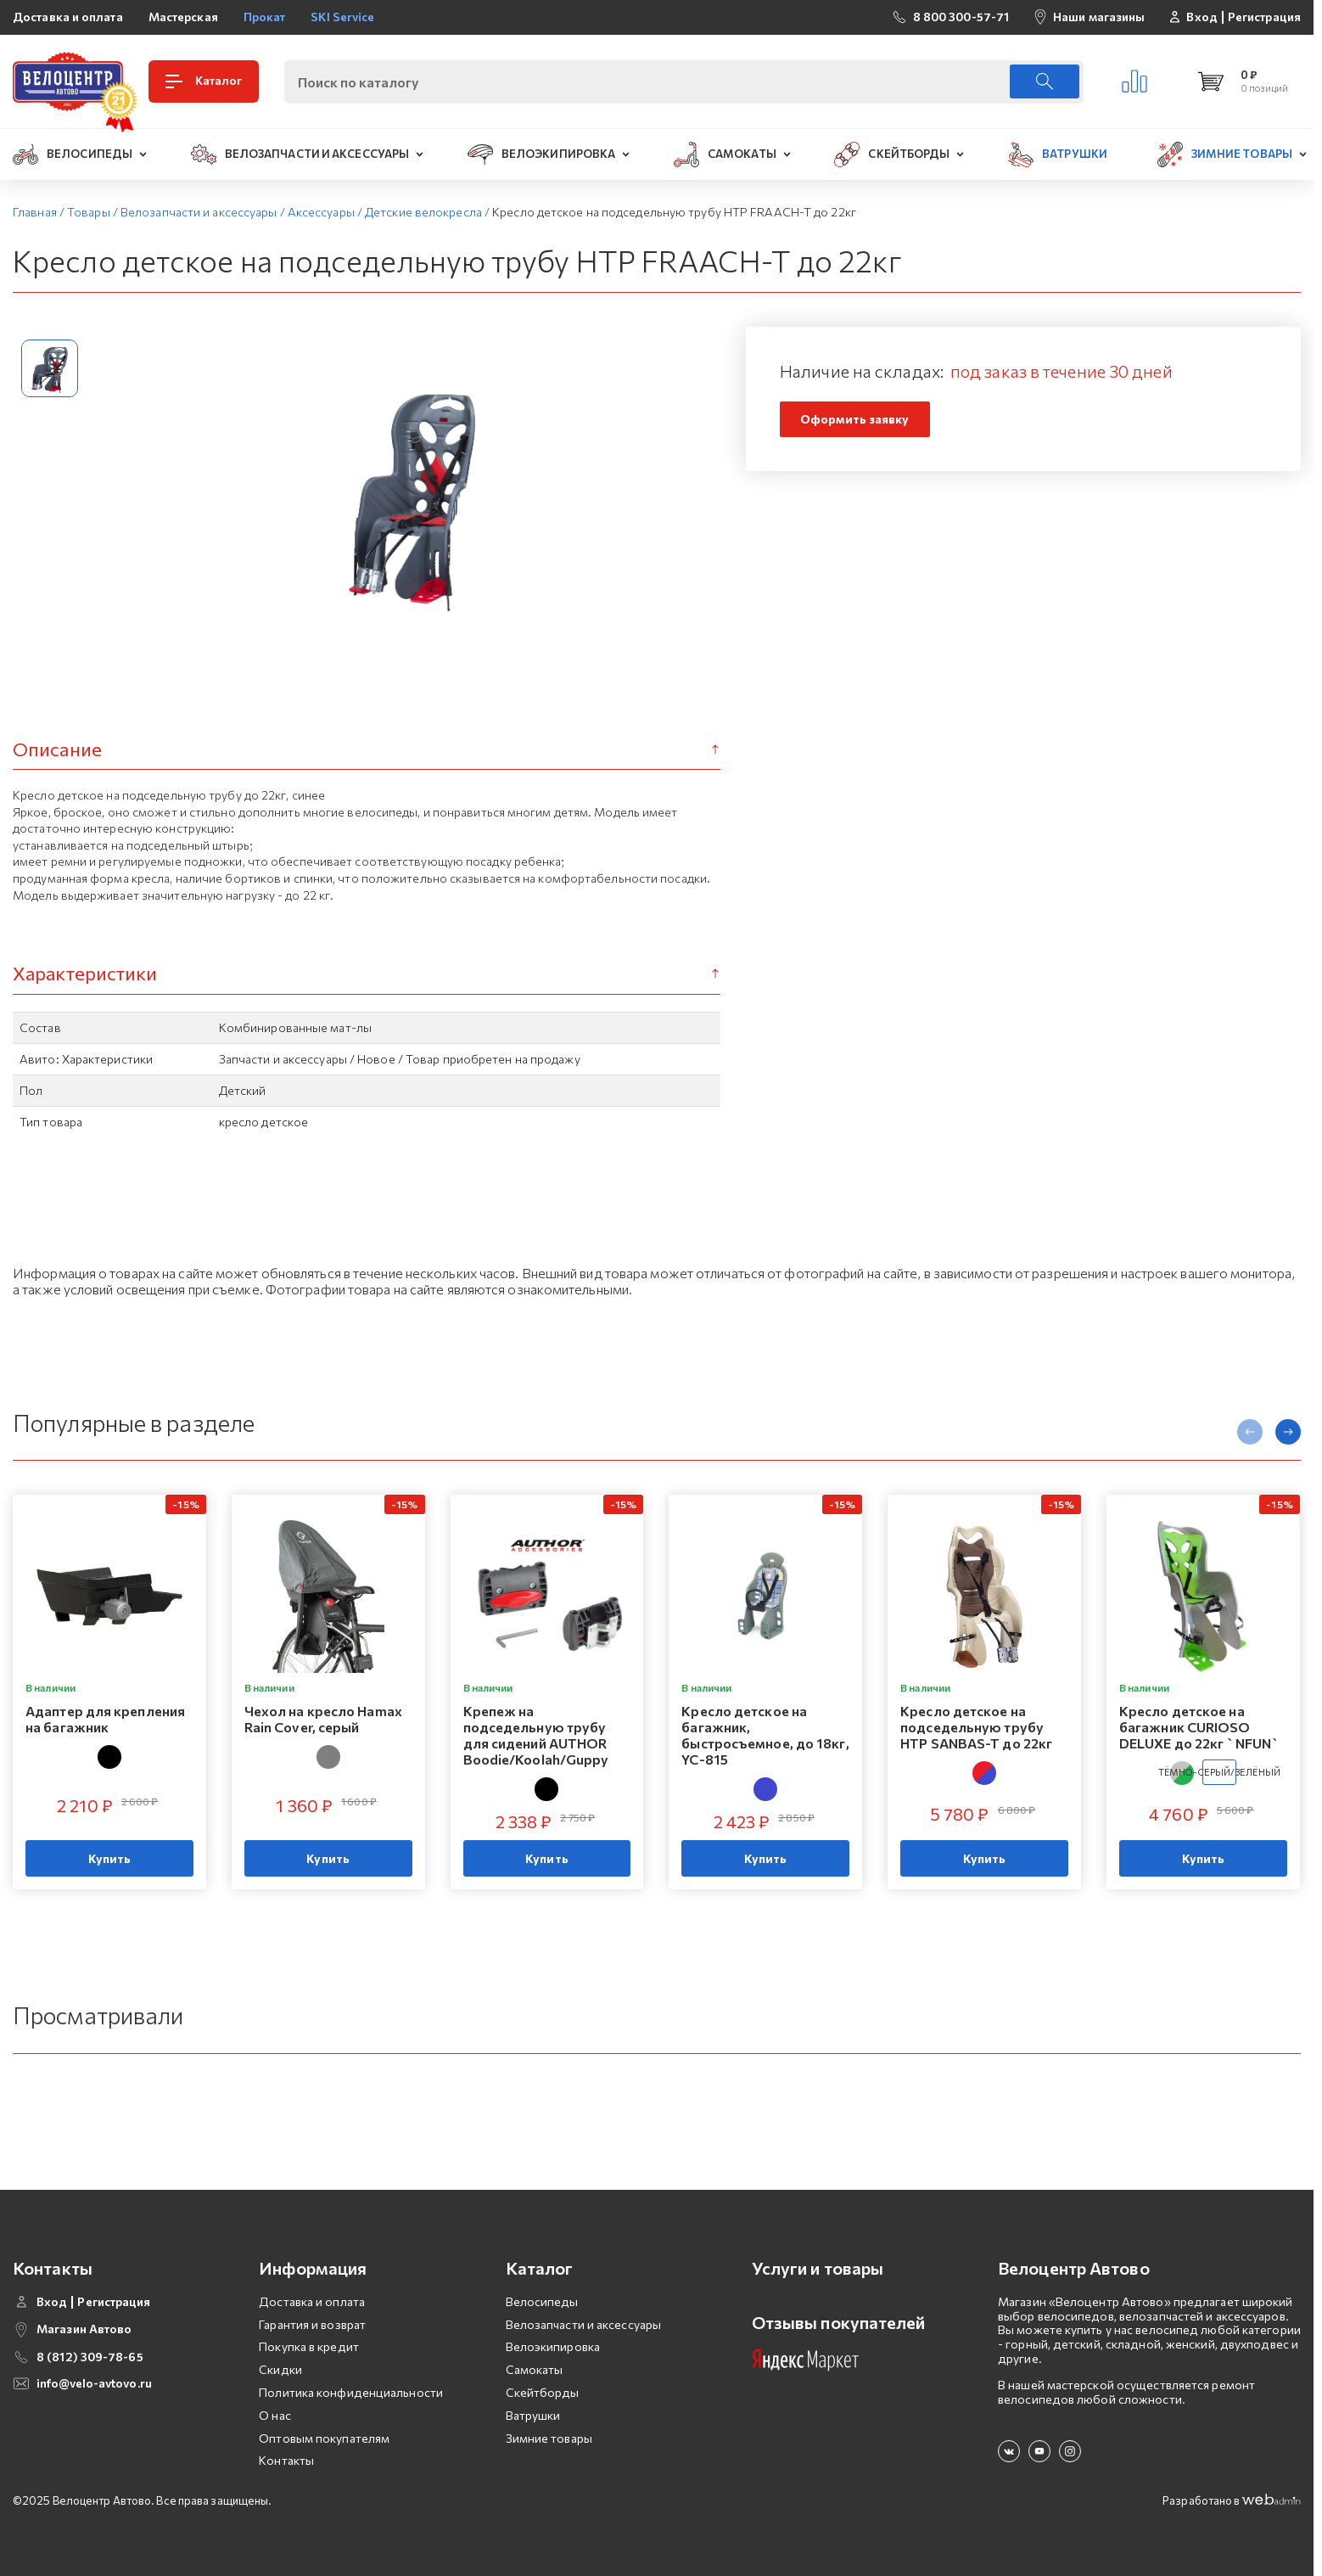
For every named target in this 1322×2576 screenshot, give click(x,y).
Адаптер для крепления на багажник (105, 1719)
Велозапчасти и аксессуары (584, 2324)
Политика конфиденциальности (351, 2392)
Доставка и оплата (68, 16)
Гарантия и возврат (312, 2324)
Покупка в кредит (309, 2346)
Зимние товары (549, 2438)
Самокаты (534, 2369)
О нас (275, 2415)
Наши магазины (1099, 16)
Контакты (286, 2460)
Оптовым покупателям (324, 2438)
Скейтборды (543, 2392)
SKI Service (342, 16)
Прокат (265, 16)
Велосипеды (542, 2301)
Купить (110, 1858)
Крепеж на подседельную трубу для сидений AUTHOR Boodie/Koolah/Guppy (536, 1735)
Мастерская (183, 16)
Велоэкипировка (553, 2346)
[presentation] (1250, 1432)
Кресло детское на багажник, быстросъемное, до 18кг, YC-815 (765, 1735)
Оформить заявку (855, 419)
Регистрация (1264, 17)
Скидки (280, 2369)
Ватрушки (533, 2415)
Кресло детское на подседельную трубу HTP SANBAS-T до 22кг (976, 1727)
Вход (1201, 17)
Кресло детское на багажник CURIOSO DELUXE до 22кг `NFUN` (1199, 1727)
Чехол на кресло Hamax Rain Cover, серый (323, 1719)
